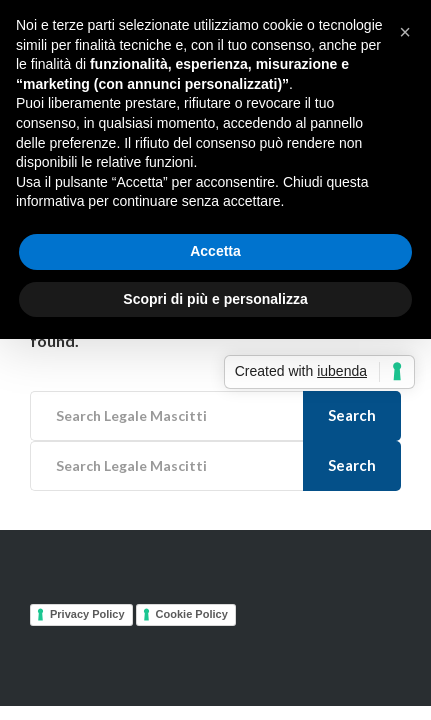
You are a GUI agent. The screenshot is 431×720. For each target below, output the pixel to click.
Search (352, 415)
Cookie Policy (192, 614)
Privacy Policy (87, 614)
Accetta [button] (215, 251)
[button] (405, 32)
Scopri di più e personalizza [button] (215, 299)
